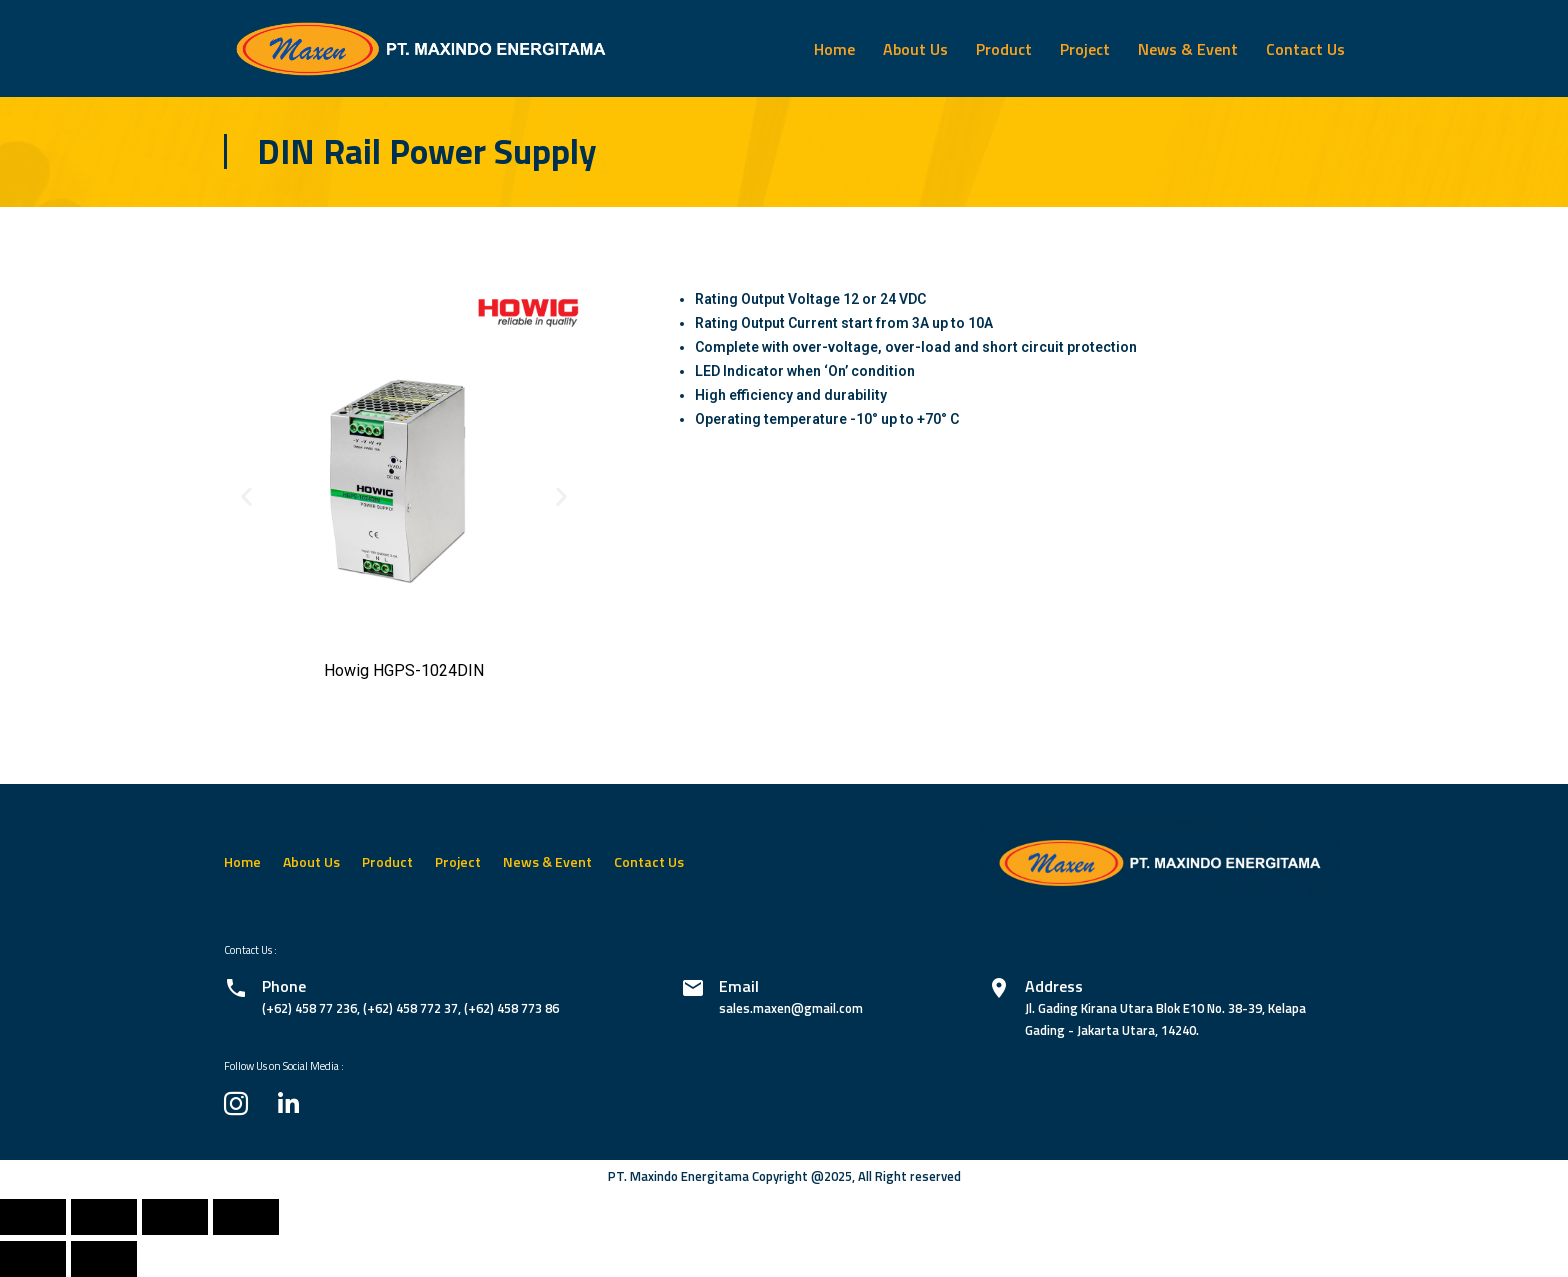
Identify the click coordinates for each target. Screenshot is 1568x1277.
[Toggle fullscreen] (175, 1217)
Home (834, 49)
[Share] (104, 1217)
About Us (915, 49)
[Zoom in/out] (246, 1217)
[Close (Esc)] (33, 1217)
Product (1004, 49)
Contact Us (1305, 49)
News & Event (1188, 49)
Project (1085, 49)
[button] (246, 495)
